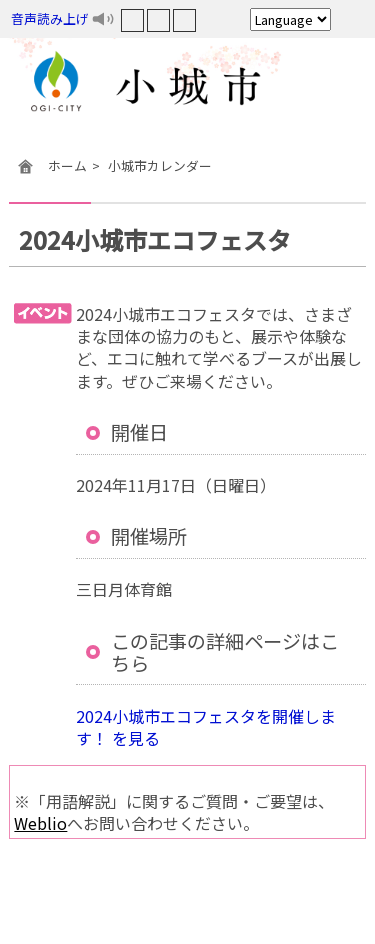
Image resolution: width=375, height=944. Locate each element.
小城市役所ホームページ (187, 85)
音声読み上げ (50, 18)
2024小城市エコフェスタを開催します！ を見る (206, 727)
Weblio (40, 823)
